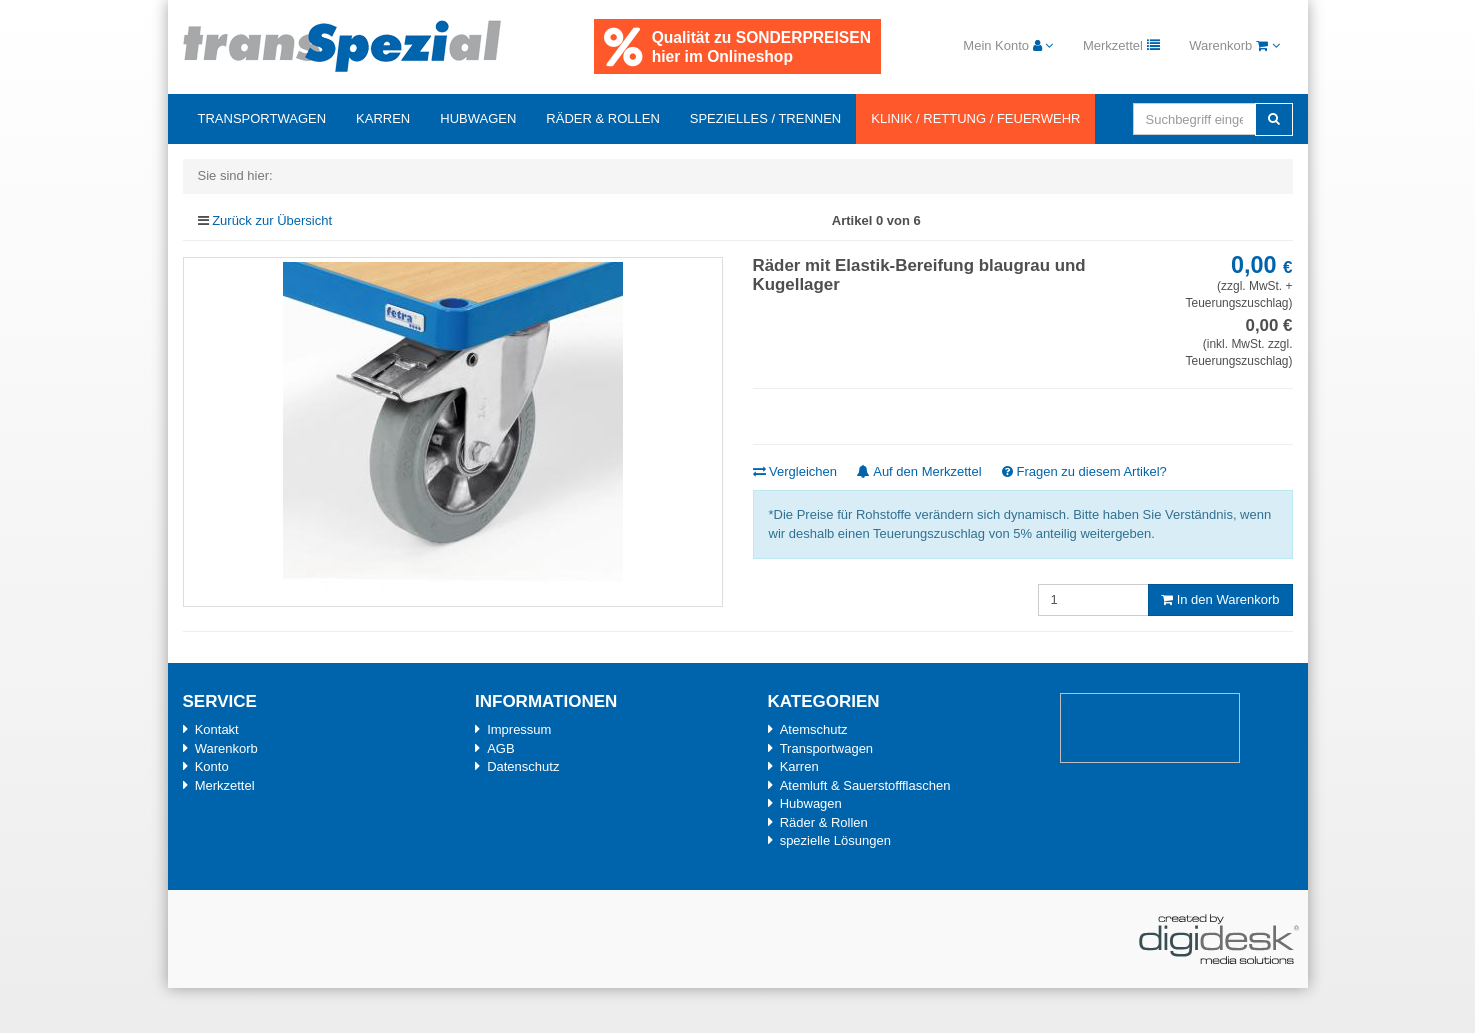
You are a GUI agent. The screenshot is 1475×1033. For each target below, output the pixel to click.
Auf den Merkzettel (919, 471)
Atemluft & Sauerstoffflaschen (865, 785)
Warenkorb (226, 748)
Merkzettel (225, 785)
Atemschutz (814, 729)
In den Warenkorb (1220, 599)
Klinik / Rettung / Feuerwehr (975, 118)
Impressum (519, 729)
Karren (383, 118)
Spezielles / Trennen (765, 118)
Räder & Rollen (602, 118)
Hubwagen (478, 118)
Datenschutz (523, 766)
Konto (212, 766)
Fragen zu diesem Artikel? (1084, 471)
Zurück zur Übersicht (272, 220)
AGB (500, 748)
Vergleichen (795, 471)
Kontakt (217, 729)
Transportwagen (262, 118)
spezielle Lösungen (835, 840)
